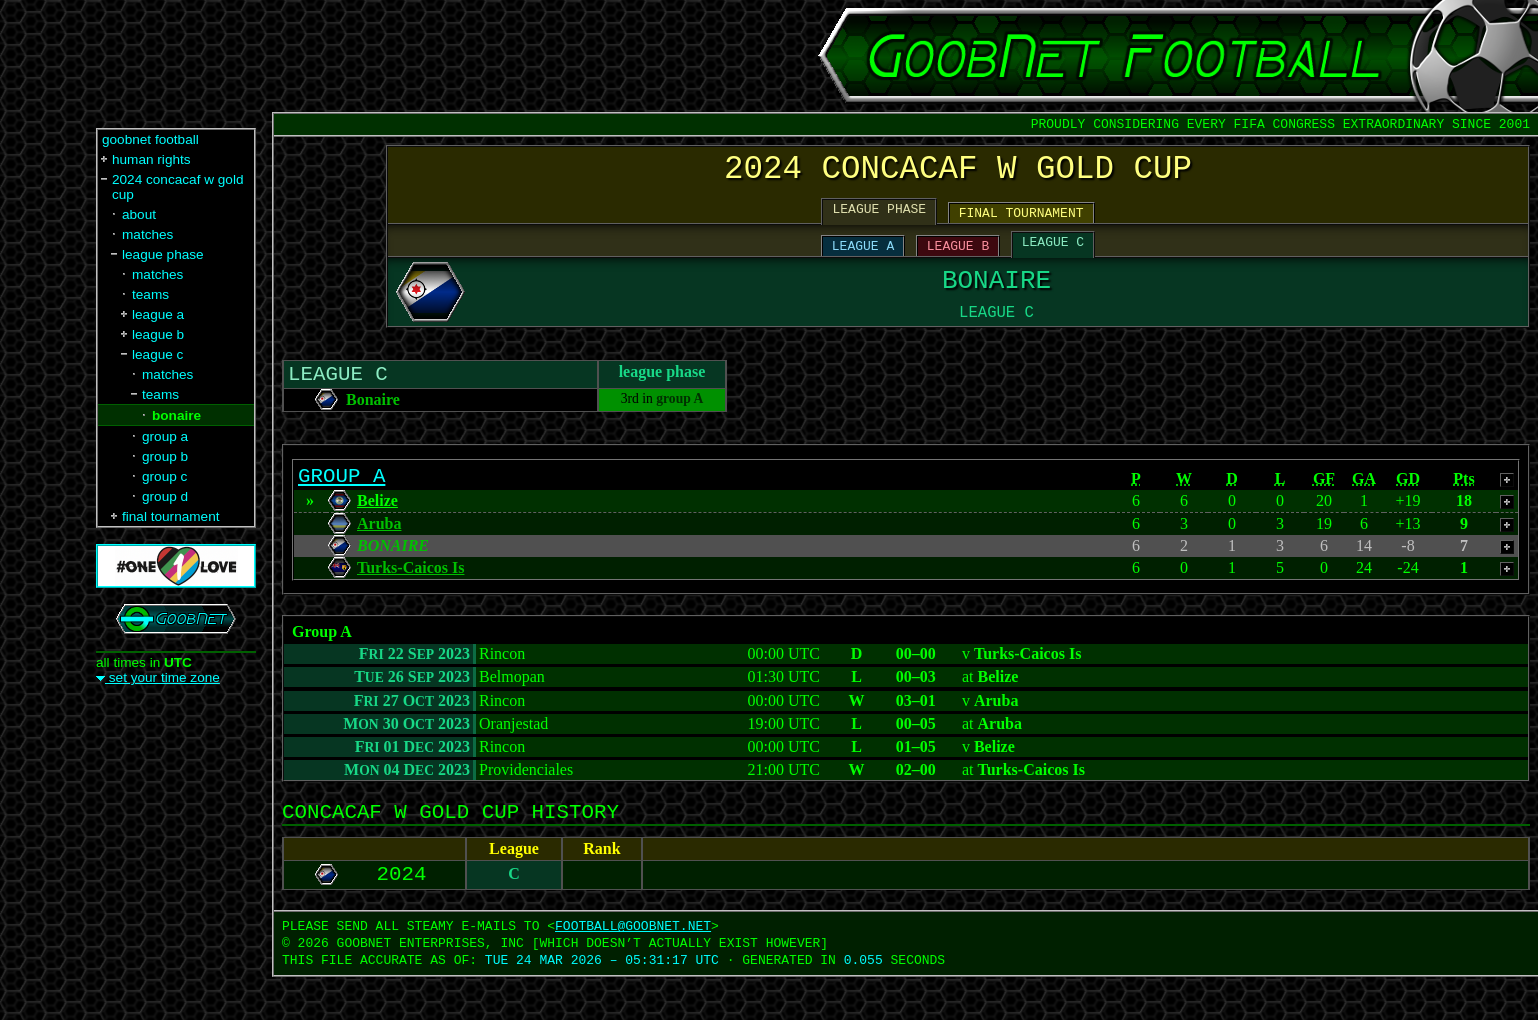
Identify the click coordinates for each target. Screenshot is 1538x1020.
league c (157, 354)
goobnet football (150, 139)
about (139, 214)
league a (158, 314)
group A (679, 427)
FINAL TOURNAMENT (1021, 223)
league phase (163, 254)
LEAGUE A (863, 259)
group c (164, 476)
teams (150, 294)
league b (158, 334)
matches (147, 234)
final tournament (170, 516)
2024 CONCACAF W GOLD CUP (958, 173)
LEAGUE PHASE (880, 219)
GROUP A (341, 508)
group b (165, 456)
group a (165, 436)
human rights (151, 159)
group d (165, 496)
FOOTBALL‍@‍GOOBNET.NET (633, 969)
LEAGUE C (1053, 255)
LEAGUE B (958, 259)
